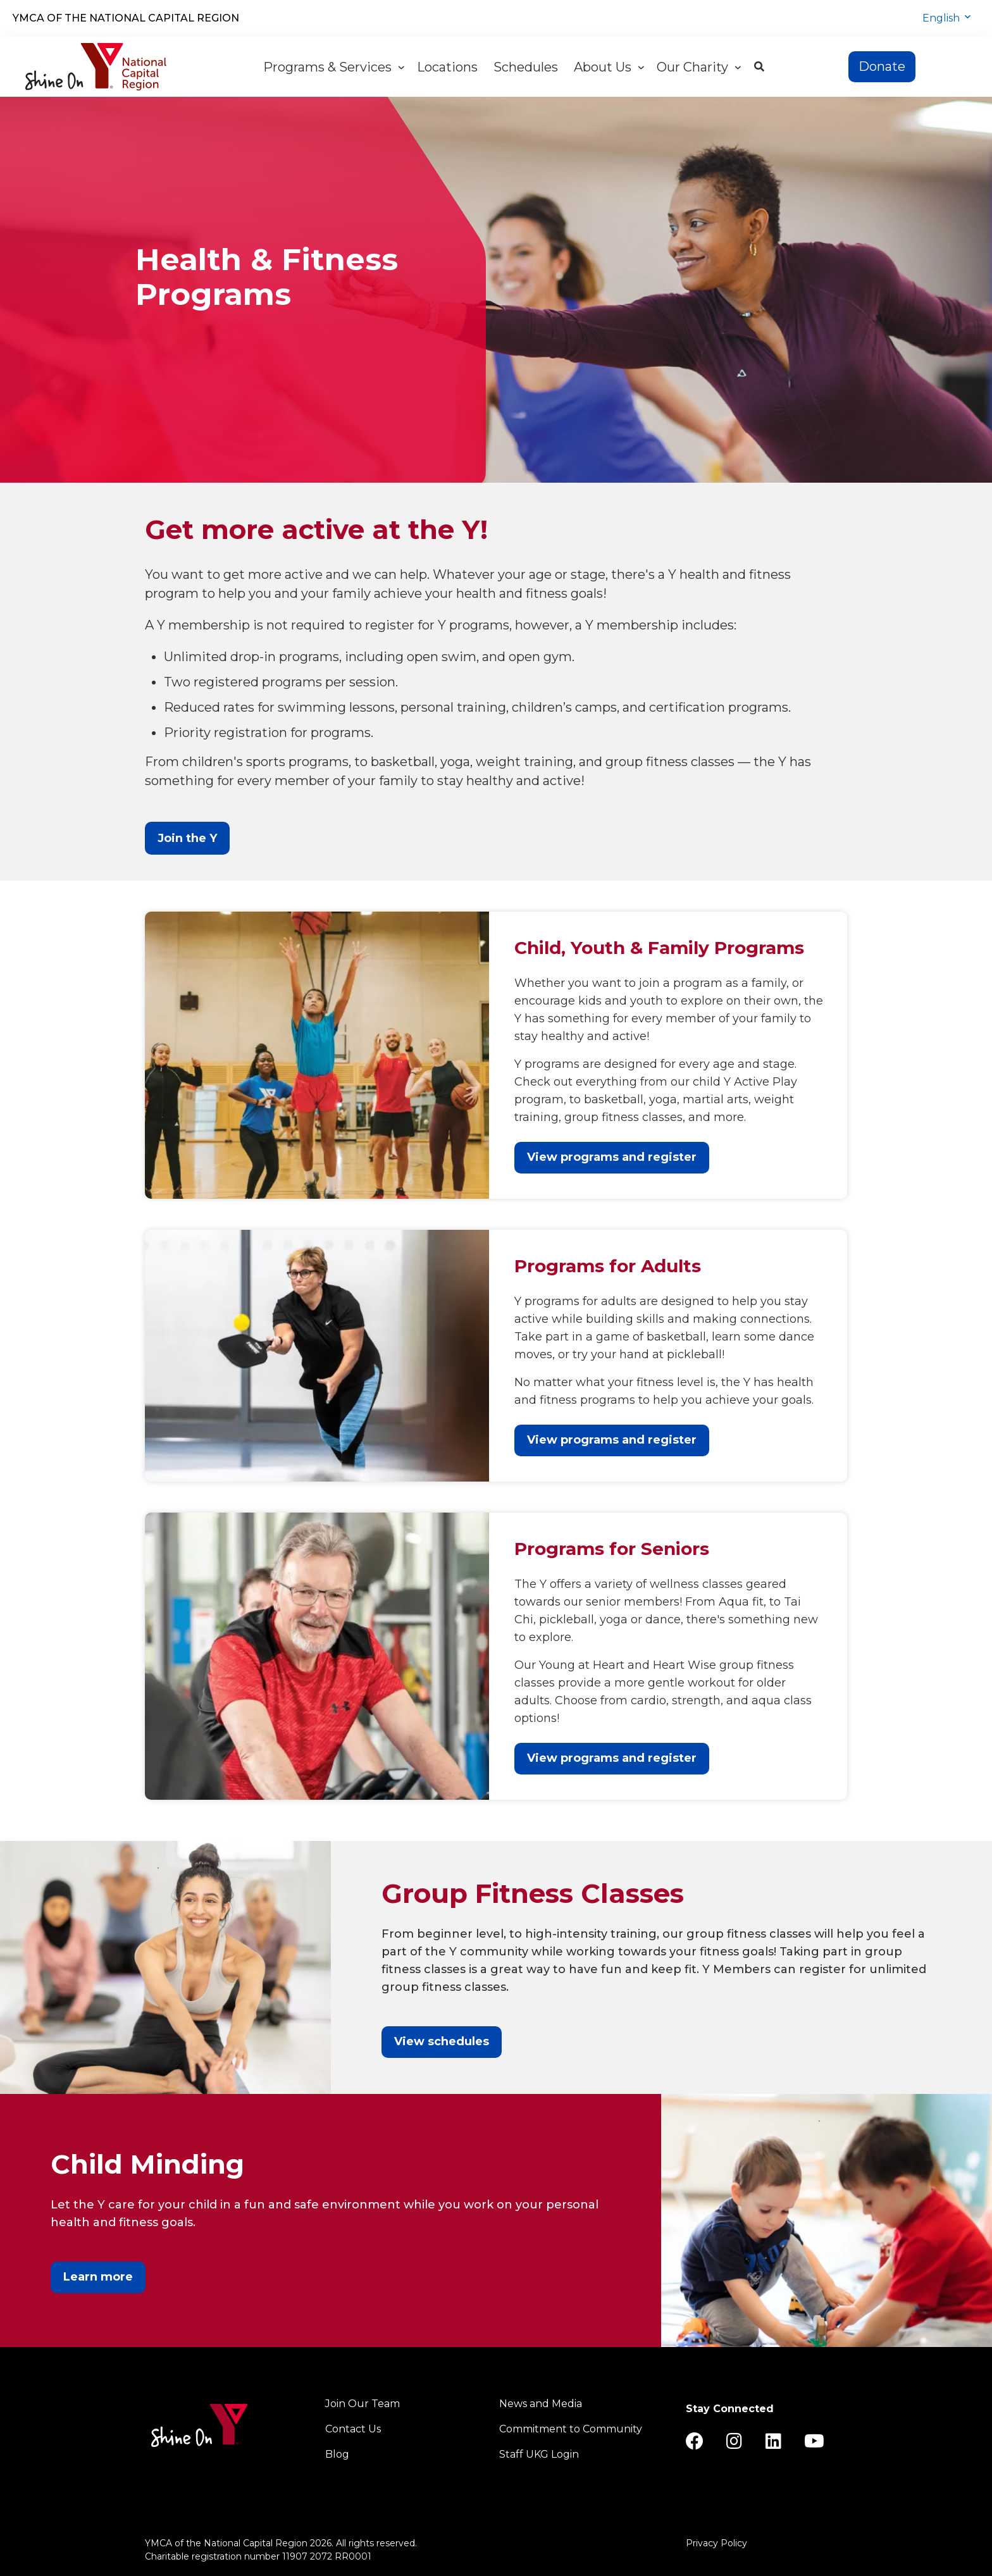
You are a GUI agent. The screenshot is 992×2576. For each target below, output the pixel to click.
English (942, 18)
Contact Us (353, 2429)
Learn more (98, 2277)
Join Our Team (362, 2404)
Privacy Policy (716, 2543)
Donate (882, 66)
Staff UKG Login (539, 2454)
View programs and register (612, 1157)
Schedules (527, 67)
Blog (337, 2454)
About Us (609, 67)
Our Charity (699, 67)
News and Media (540, 2404)
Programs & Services (333, 67)
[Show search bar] (759, 67)
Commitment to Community (570, 2429)
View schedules (441, 2041)
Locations (449, 67)
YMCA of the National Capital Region (126, 18)
